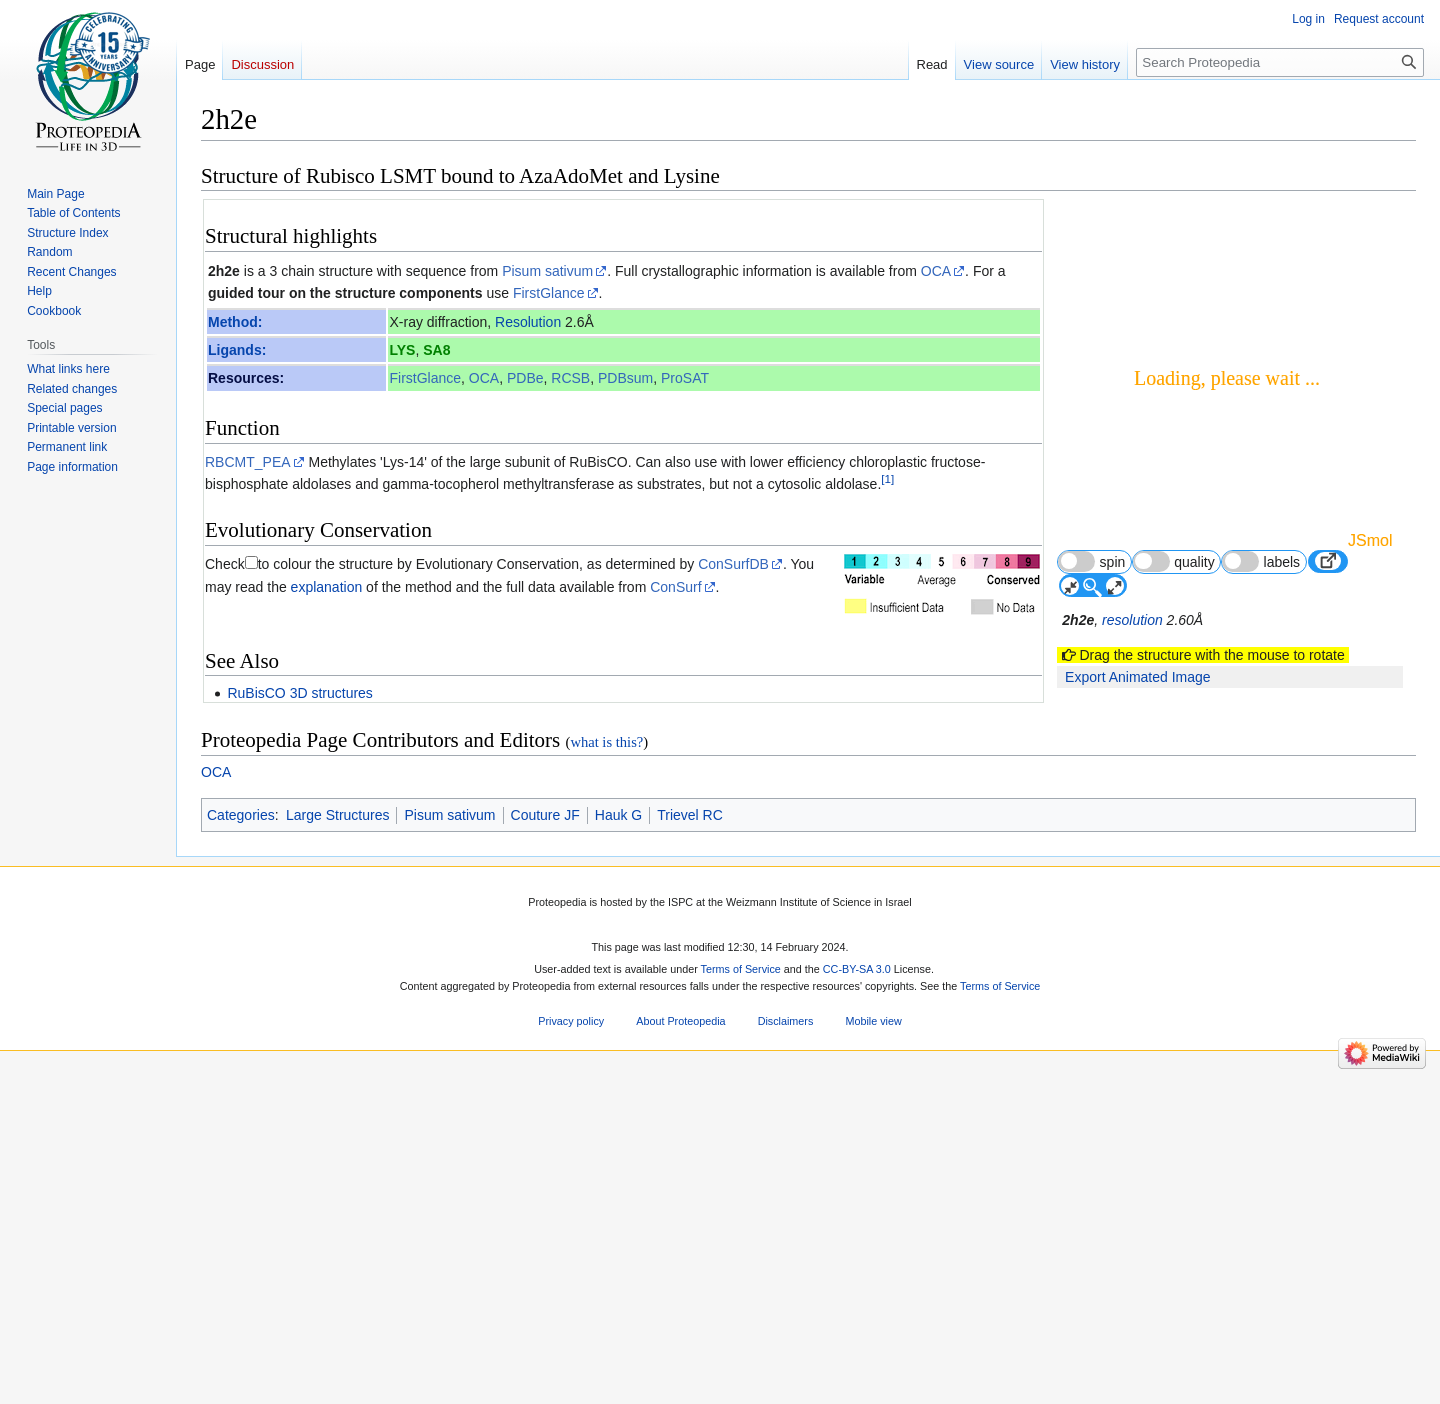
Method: (235, 322)
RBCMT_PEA (248, 462)
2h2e (224, 271)
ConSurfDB (733, 564)
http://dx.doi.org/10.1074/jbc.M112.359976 (816, 816)
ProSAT (685, 378)
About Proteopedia (680, 1351)
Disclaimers (786, 1351)
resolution (1132, 620)
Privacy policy (571, 1351)
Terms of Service (741, 1299)
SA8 (436, 350)
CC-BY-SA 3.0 (857, 1299)
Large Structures (338, 1144)
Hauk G (618, 1144)
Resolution (528, 322)
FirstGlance (549, 293)
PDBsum (625, 378)
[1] (887, 478)
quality (1174, 561)
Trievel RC (690, 1144)
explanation (327, 587)
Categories (241, 1144)
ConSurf (675, 587)
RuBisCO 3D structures (299, 693)
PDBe (525, 378)
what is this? (606, 1072)
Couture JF (545, 1144)
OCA (936, 271)
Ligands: (237, 350)
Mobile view (873, 1351)
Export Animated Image (1138, 677)
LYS (402, 350)
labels (1261, 561)
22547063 (613, 816)
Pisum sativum (547, 271)
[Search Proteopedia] (1280, 62)
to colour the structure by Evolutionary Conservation (418, 564)
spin (1091, 561)
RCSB (570, 378)
